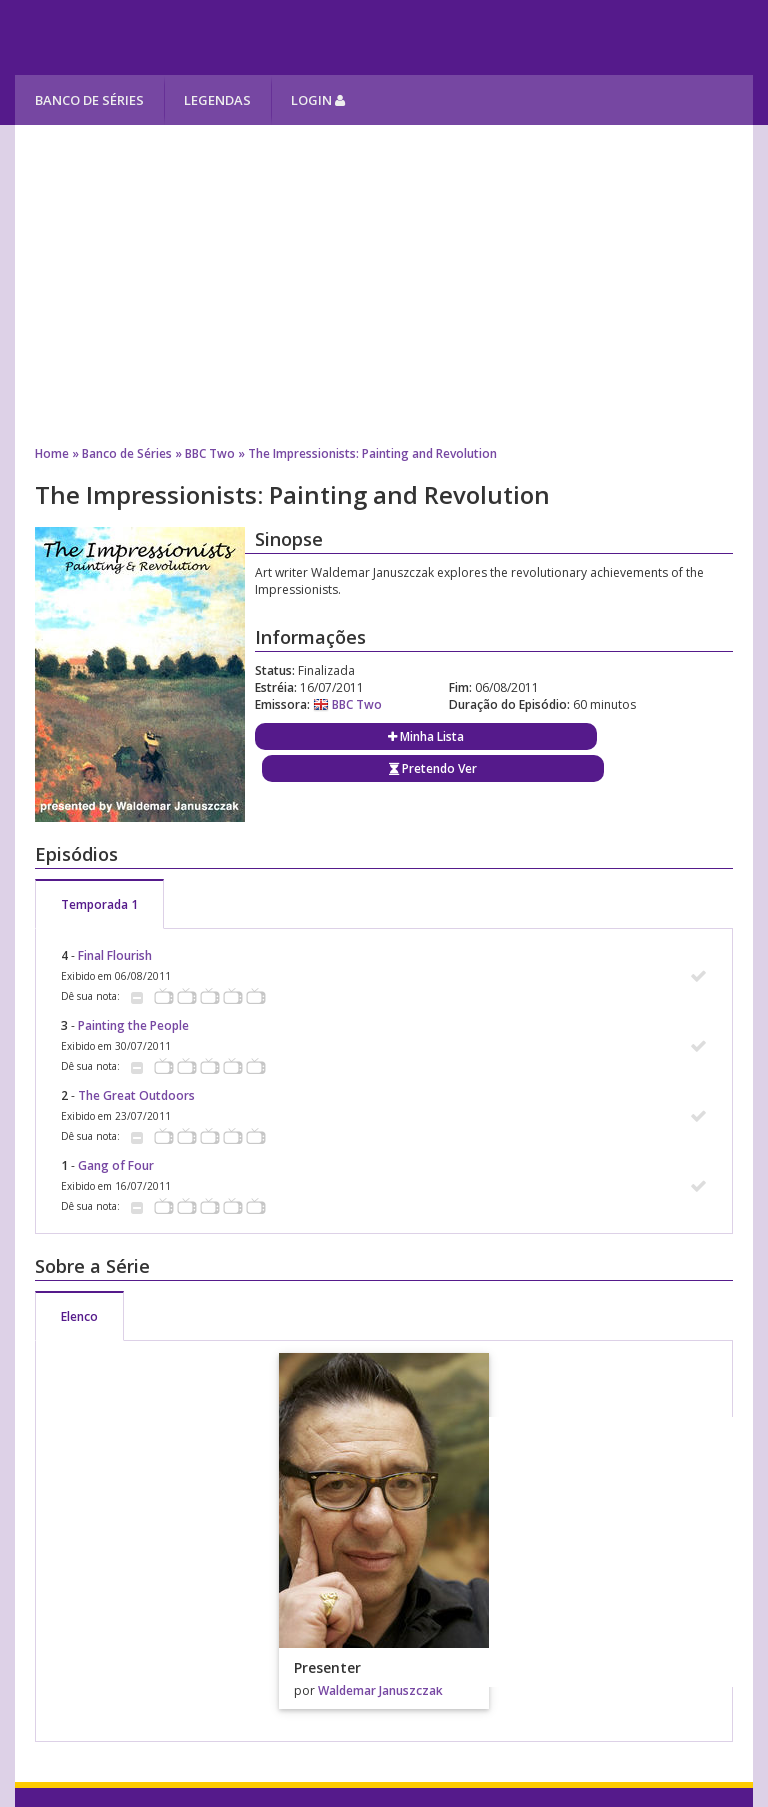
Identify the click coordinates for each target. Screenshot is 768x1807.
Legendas (217, 100)
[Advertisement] (383, 285)
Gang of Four (116, 1165)
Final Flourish (115, 955)
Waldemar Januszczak (380, 1690)
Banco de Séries (89, 100)
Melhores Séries (196, 37)
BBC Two (210, 453)
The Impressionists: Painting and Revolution (372, 453)
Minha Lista (426, 736)
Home (52, 453)
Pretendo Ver (433, 768)
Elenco (79, 1316)
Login (318, 100)
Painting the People (133, 1025)
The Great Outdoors (136, 1095)
